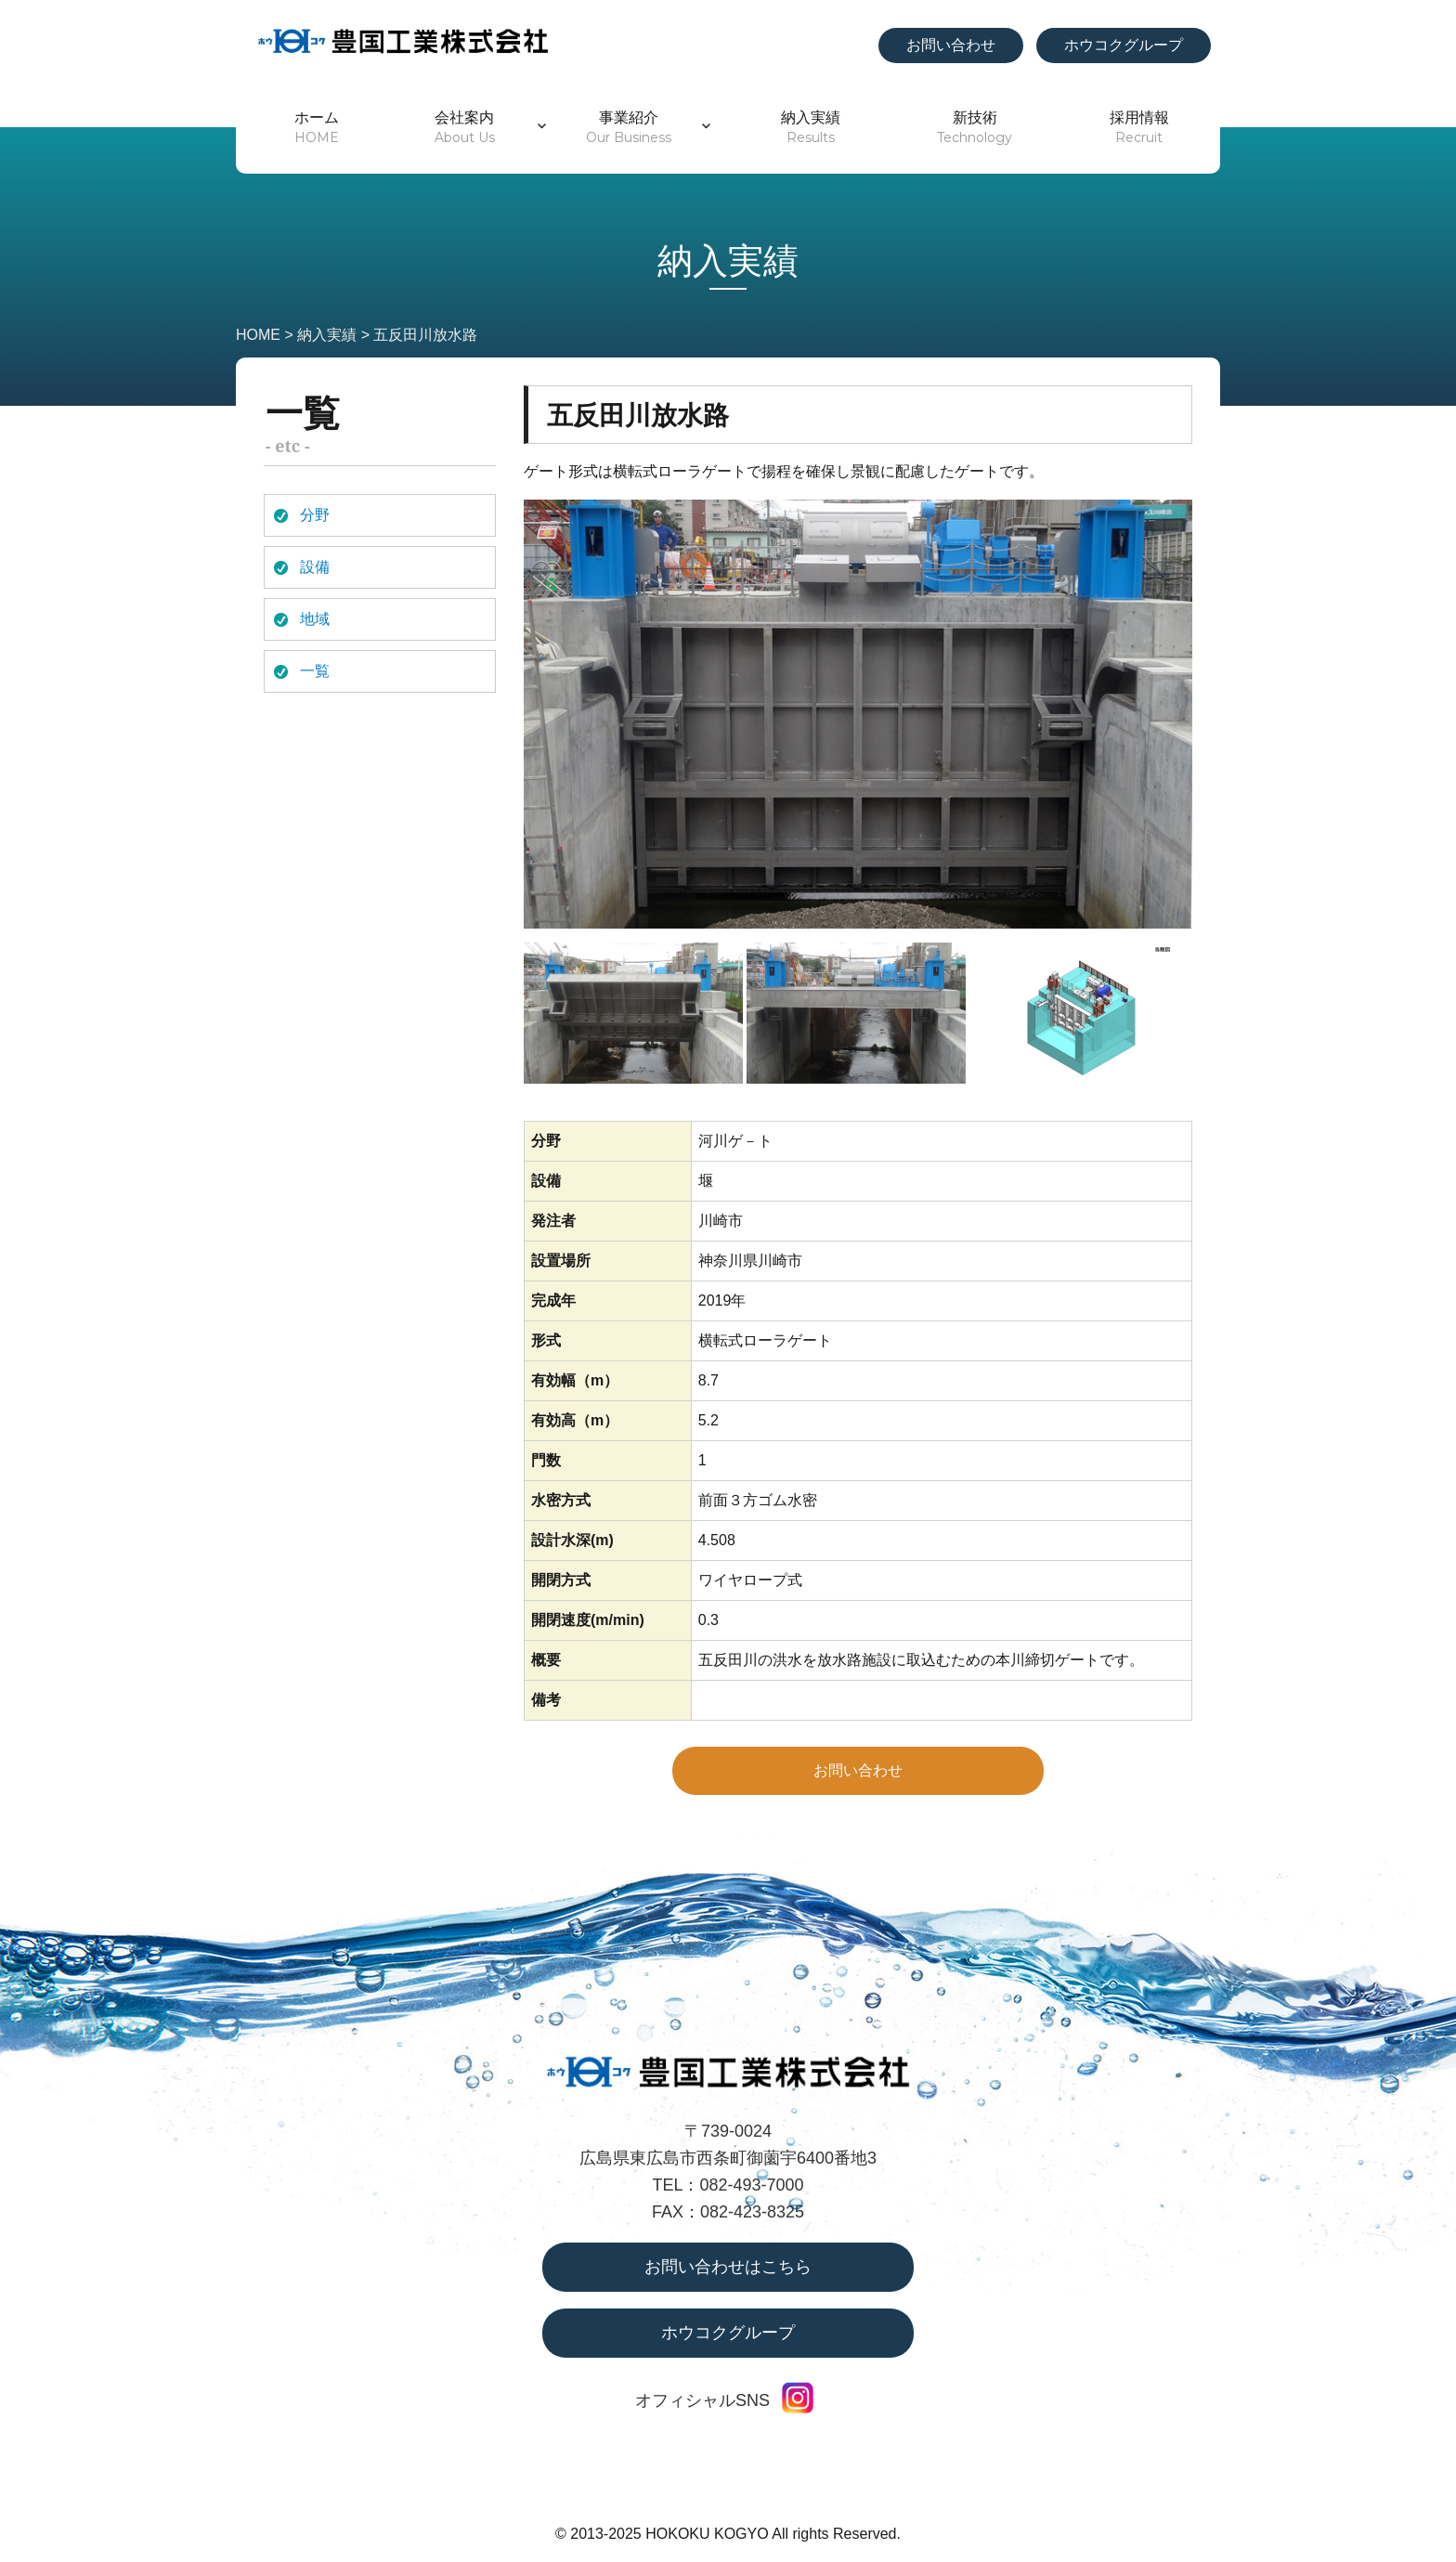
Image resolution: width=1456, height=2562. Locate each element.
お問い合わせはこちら (728, 2266)
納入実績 (810, 127)
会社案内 (465, 127)
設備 (315, 567)
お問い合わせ (950, 45)
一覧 (315, 671)
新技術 (974, 127)
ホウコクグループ (1123, 45)
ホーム (316, 127)
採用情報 (1139, 127)
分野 (315, 515)
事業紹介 (628, 127)
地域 (315, 619)
